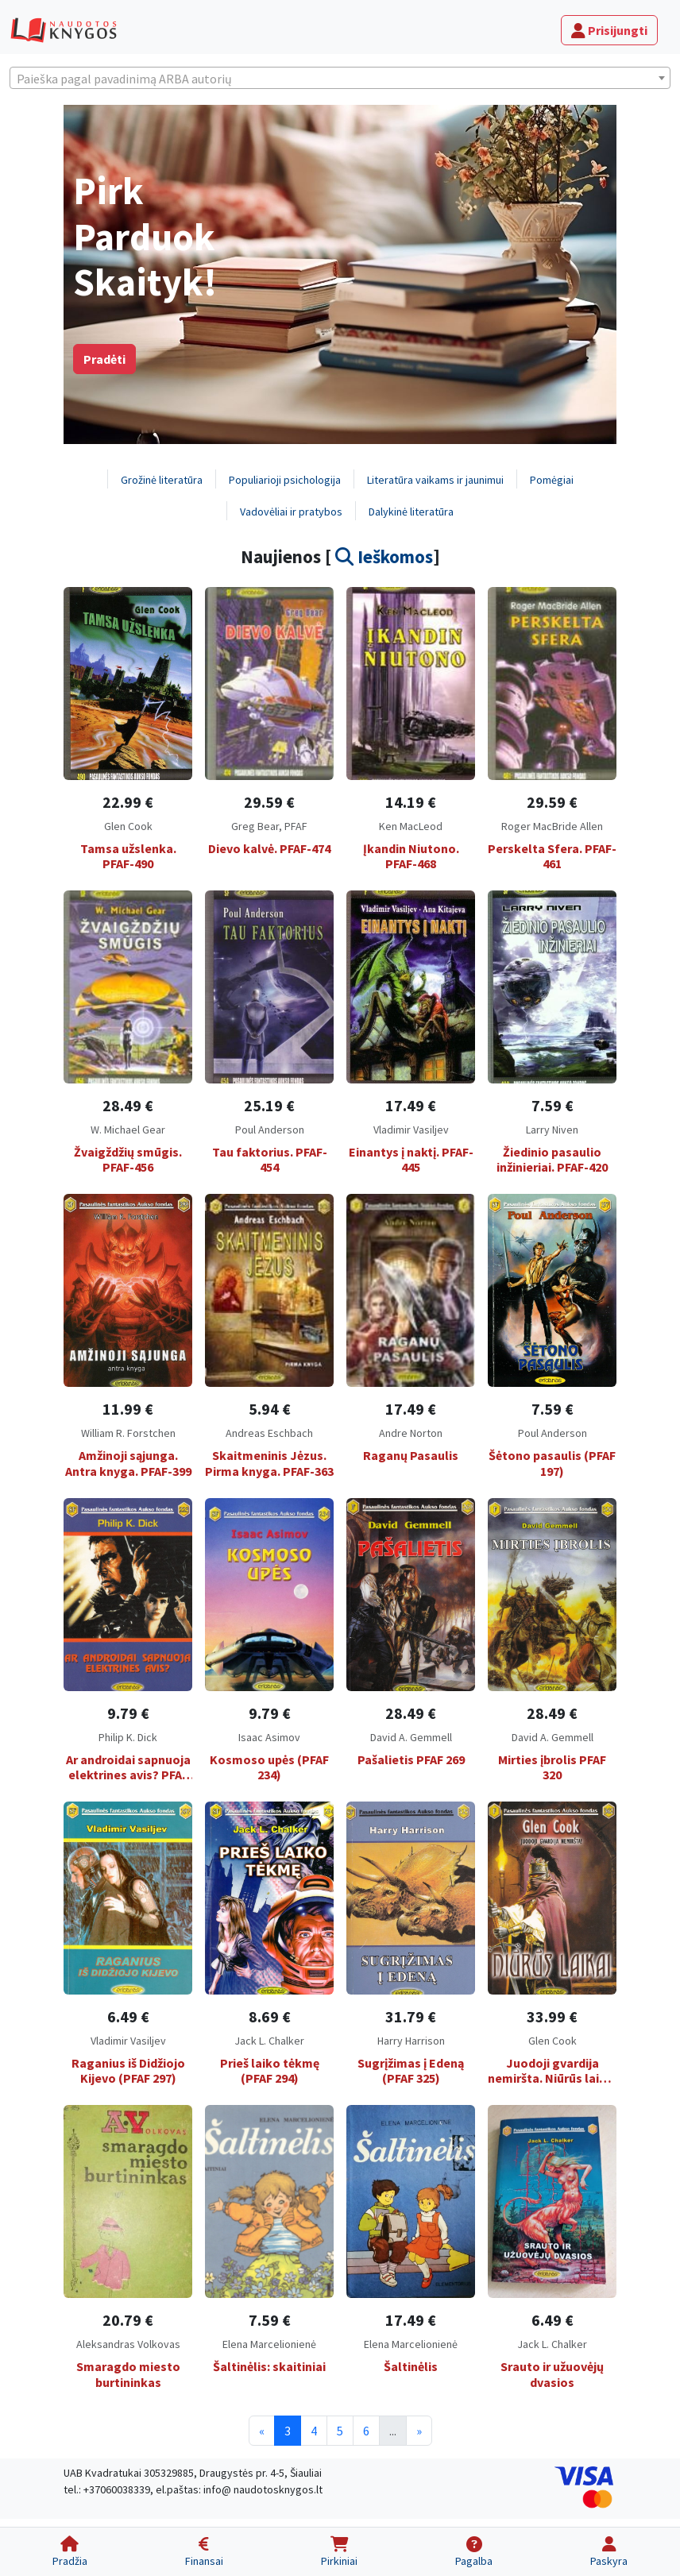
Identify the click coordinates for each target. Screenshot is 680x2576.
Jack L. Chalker (269, 2040)
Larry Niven (552, 1129)
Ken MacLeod (410, 826)
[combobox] (340, 78)
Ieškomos (384, 556)
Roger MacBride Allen (552, 826)
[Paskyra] (609, 2552)
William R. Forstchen (128, 1433)
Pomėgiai (552, 480)
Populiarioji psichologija (285, 480)
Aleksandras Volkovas (128, 2344)
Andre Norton (410, 1433)
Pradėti (104, 359)
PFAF (295, 826)
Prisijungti (609, 30)
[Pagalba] (474, 2552)
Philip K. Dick (128, 1737)
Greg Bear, (257, 826)
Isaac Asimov (269, 1737)
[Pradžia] (69, 2552)
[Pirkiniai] (339, 2552)
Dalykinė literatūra (411, 511)
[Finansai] (204, 2552)
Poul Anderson (269, 1129)
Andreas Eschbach (269, 1433)
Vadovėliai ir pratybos (291, 511)
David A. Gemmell (411, 1737)
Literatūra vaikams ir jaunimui (435, 480)
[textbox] (340, 79)
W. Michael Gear (128, 1129)
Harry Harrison (411, 2040)
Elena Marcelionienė (269, 2344)
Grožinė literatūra (162, 480)
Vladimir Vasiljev (411, 1129)
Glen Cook (128, 826)
